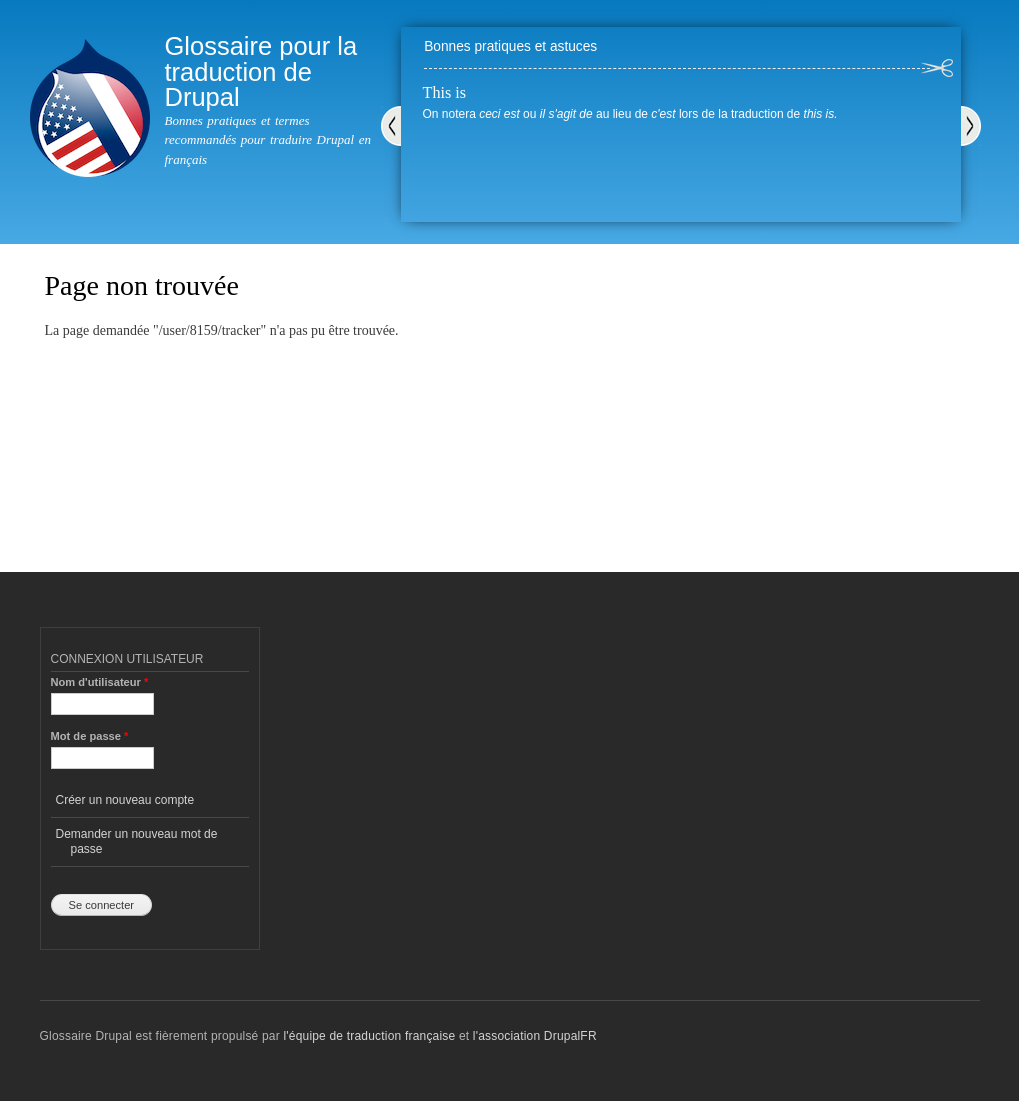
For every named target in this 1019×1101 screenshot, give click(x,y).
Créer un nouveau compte (125, 800)
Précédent (391, 126)
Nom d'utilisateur (100, 682)
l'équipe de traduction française (369, 1036)
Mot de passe (90, 736)
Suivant (971, 126)
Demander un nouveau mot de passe (137, 841)
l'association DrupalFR (535, 1036)
